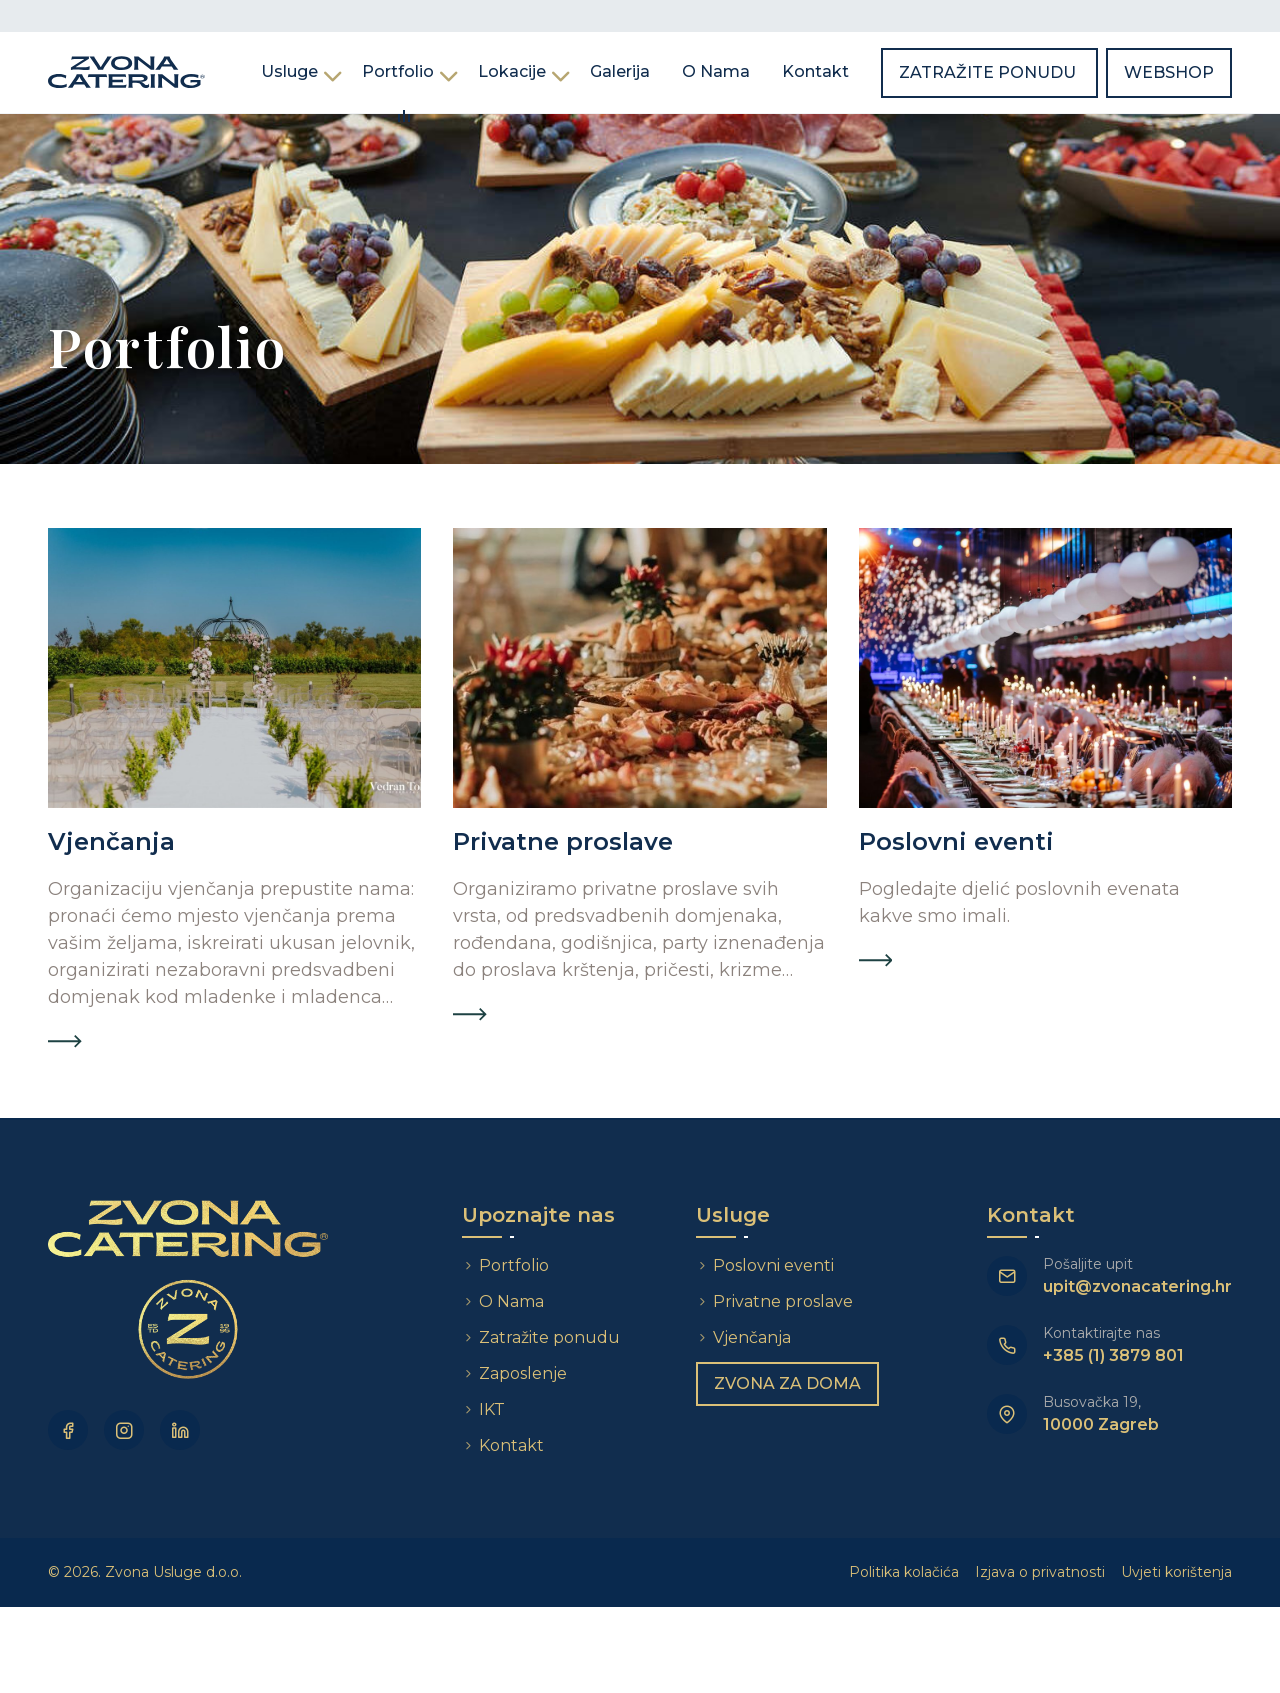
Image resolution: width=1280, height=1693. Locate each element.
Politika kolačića (904, 1572)
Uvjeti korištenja (1176, 1572)
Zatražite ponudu (989, 72)
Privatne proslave (783, 1301)
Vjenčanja (752, 1337)
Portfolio (398, 71)
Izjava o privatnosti (1040, 1572)
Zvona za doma (787, 1383)
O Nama (716, 71)
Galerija (620, 71)
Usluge (289, 71)
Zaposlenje (523, 1373)
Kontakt (815, 71)
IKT (492, 1409)
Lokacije (512, 71)
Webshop (1169, 72)
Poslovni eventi (773, 1265)
